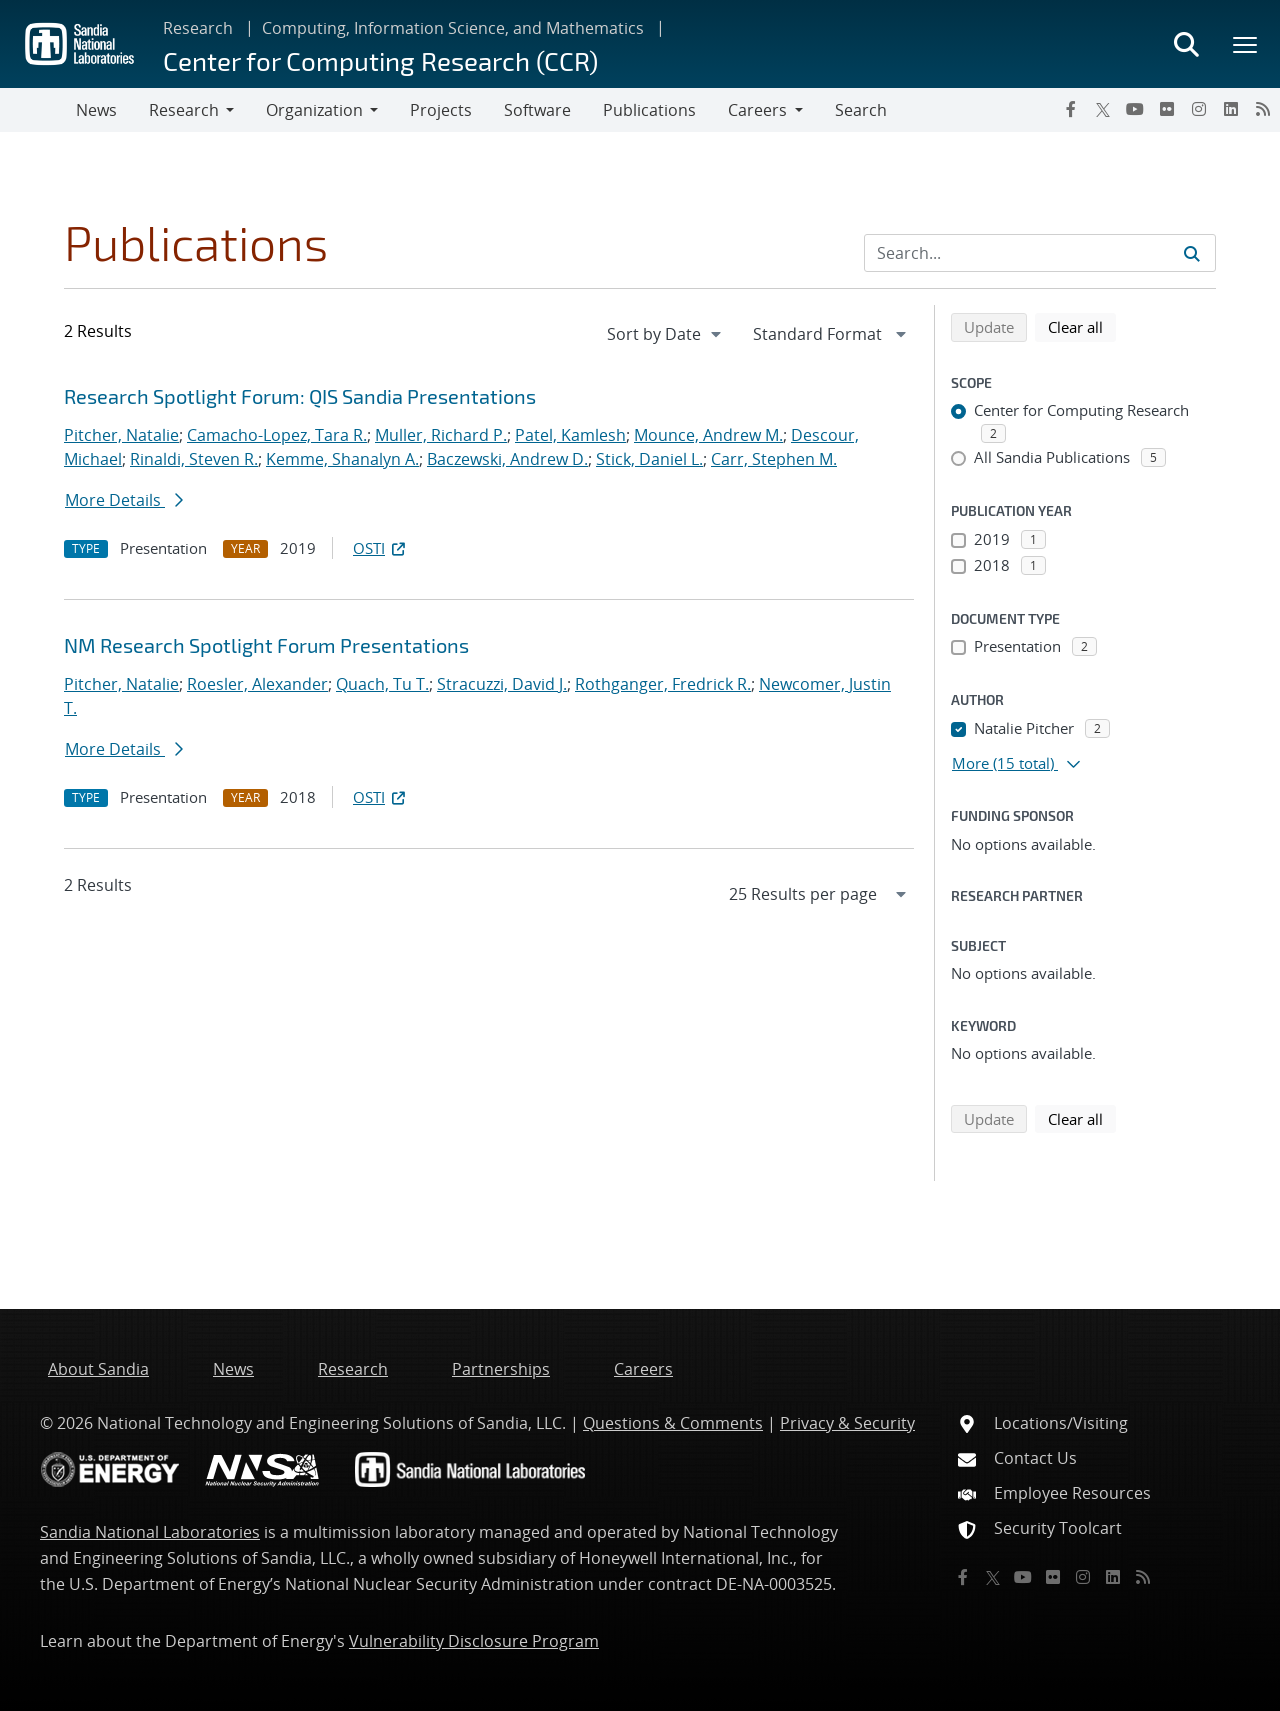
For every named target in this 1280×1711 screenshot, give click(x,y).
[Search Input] (1040, 253)
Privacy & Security (847, 1423)
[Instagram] (1199, 109)
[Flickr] (1167, 109)
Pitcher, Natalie (121, 435)
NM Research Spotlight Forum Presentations (266, 645)
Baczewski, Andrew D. (507, 459)
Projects (441, 110)
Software (537, 110)
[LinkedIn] (1231, 109)
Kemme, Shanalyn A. (342, 459)
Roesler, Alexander (257, 684)
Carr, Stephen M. (774, 459)
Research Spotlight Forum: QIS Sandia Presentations (300, 396)
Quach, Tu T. (382, 684)
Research (198, 28)
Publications (649, 110)
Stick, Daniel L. (649, 459)
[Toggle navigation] (38, 110)
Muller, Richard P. (441, 435)
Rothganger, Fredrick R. (663, 684)
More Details (124, 500)
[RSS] (1263, 109)
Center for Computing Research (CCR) (380, 60)
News (96, 110)
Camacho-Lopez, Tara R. (277, 435)
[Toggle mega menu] (1246, 44)
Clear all (1082, 326)
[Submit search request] (1192, 253)
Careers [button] (757, 110)
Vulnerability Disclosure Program (474, 1641)
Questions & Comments (673, 1423)
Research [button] (184, 110)
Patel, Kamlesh (570, 435)
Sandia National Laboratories (150, 1532)
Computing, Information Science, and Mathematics (453, 28)
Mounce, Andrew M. (708, 435)
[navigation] (666, 334)
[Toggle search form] (1186, 44)
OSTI (381, 548)
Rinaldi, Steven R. (194, 459)
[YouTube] (1135, 109)
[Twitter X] (1103, 109)
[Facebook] (1071, 109)
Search (861, 110)
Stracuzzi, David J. (502, 684)
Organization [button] (314, 110)
